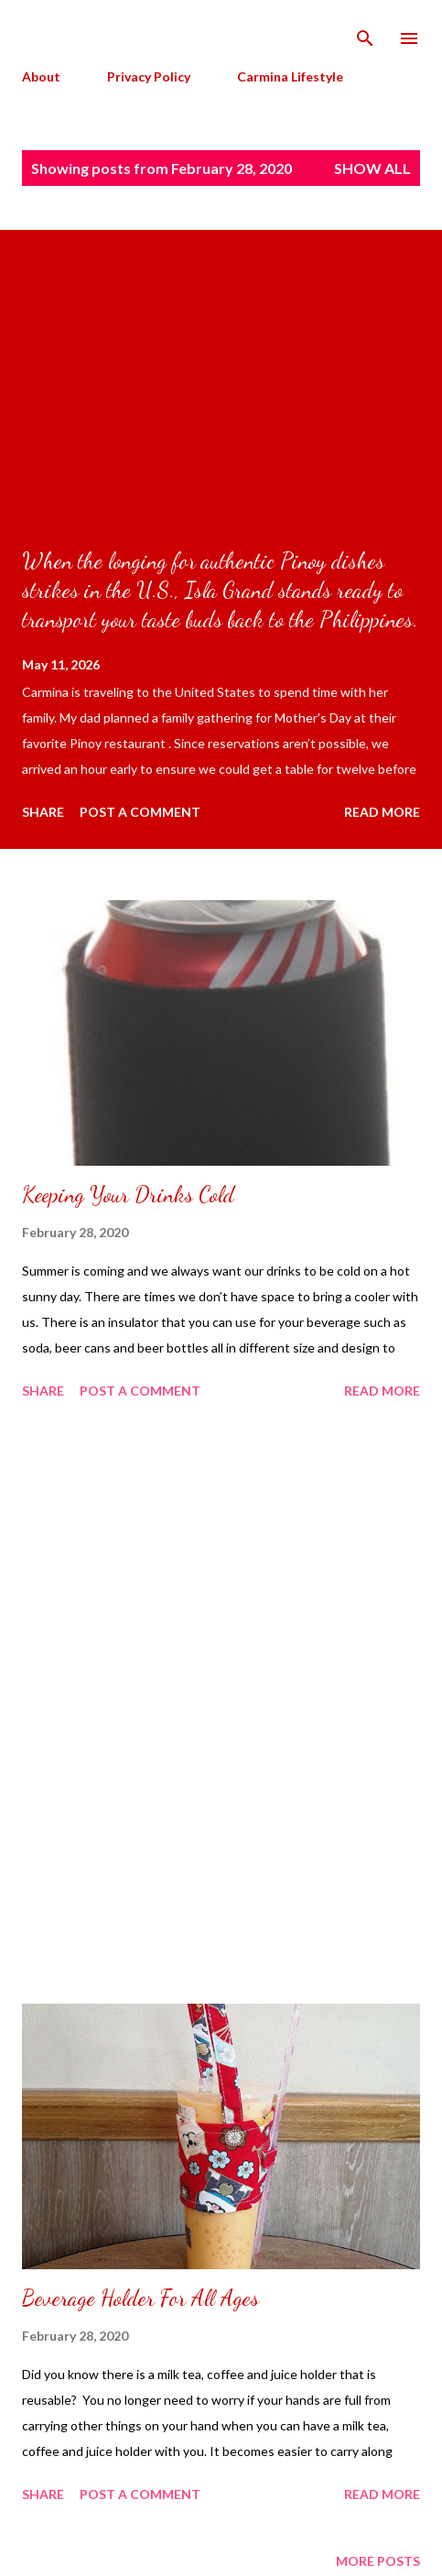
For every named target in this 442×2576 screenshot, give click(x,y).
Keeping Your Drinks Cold (128, 1194)
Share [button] (43, 812)
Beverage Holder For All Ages (140, 2298)
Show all (372, 168)
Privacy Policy (148, 76)
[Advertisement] (221, 1705)
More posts (378, 2561)
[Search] (365, 33)
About (41, 76)
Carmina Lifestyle (290, 76)
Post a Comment (140, 812)
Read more (382, 812)
